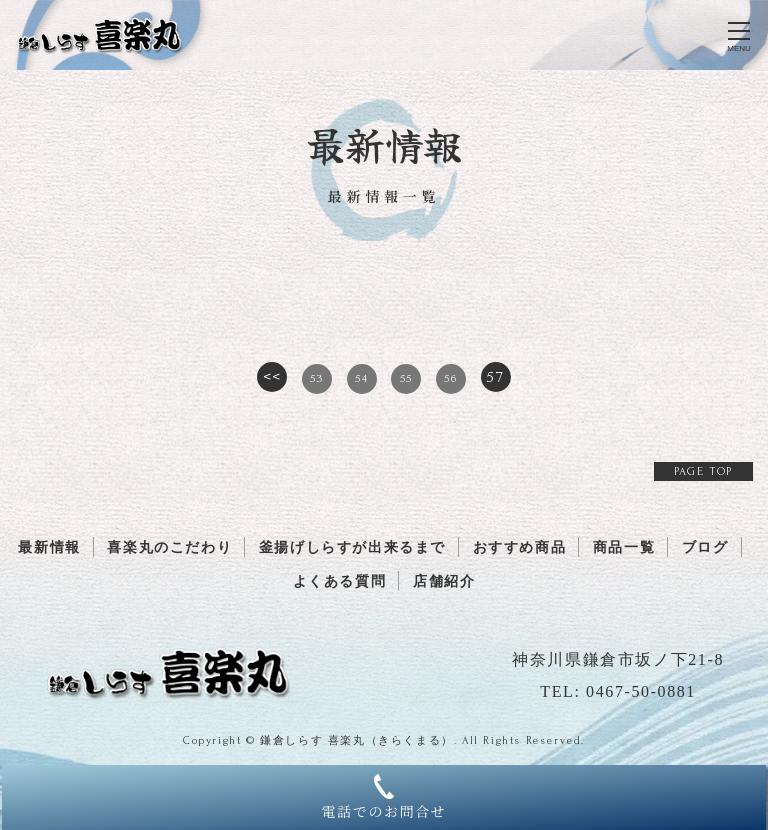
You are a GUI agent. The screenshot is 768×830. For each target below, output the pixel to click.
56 (450, 378)
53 (316, 378)
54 (361, 378)
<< (272, 377)
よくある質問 (340, 581)
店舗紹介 (444, 581)
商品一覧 (624, 547)
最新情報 (49, 547)
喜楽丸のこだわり (169, 547)
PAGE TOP (703, 471)
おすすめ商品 (520, 547)
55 (406, 378)
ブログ (705, 547)
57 (495, 377)
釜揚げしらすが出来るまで (352, 547)
